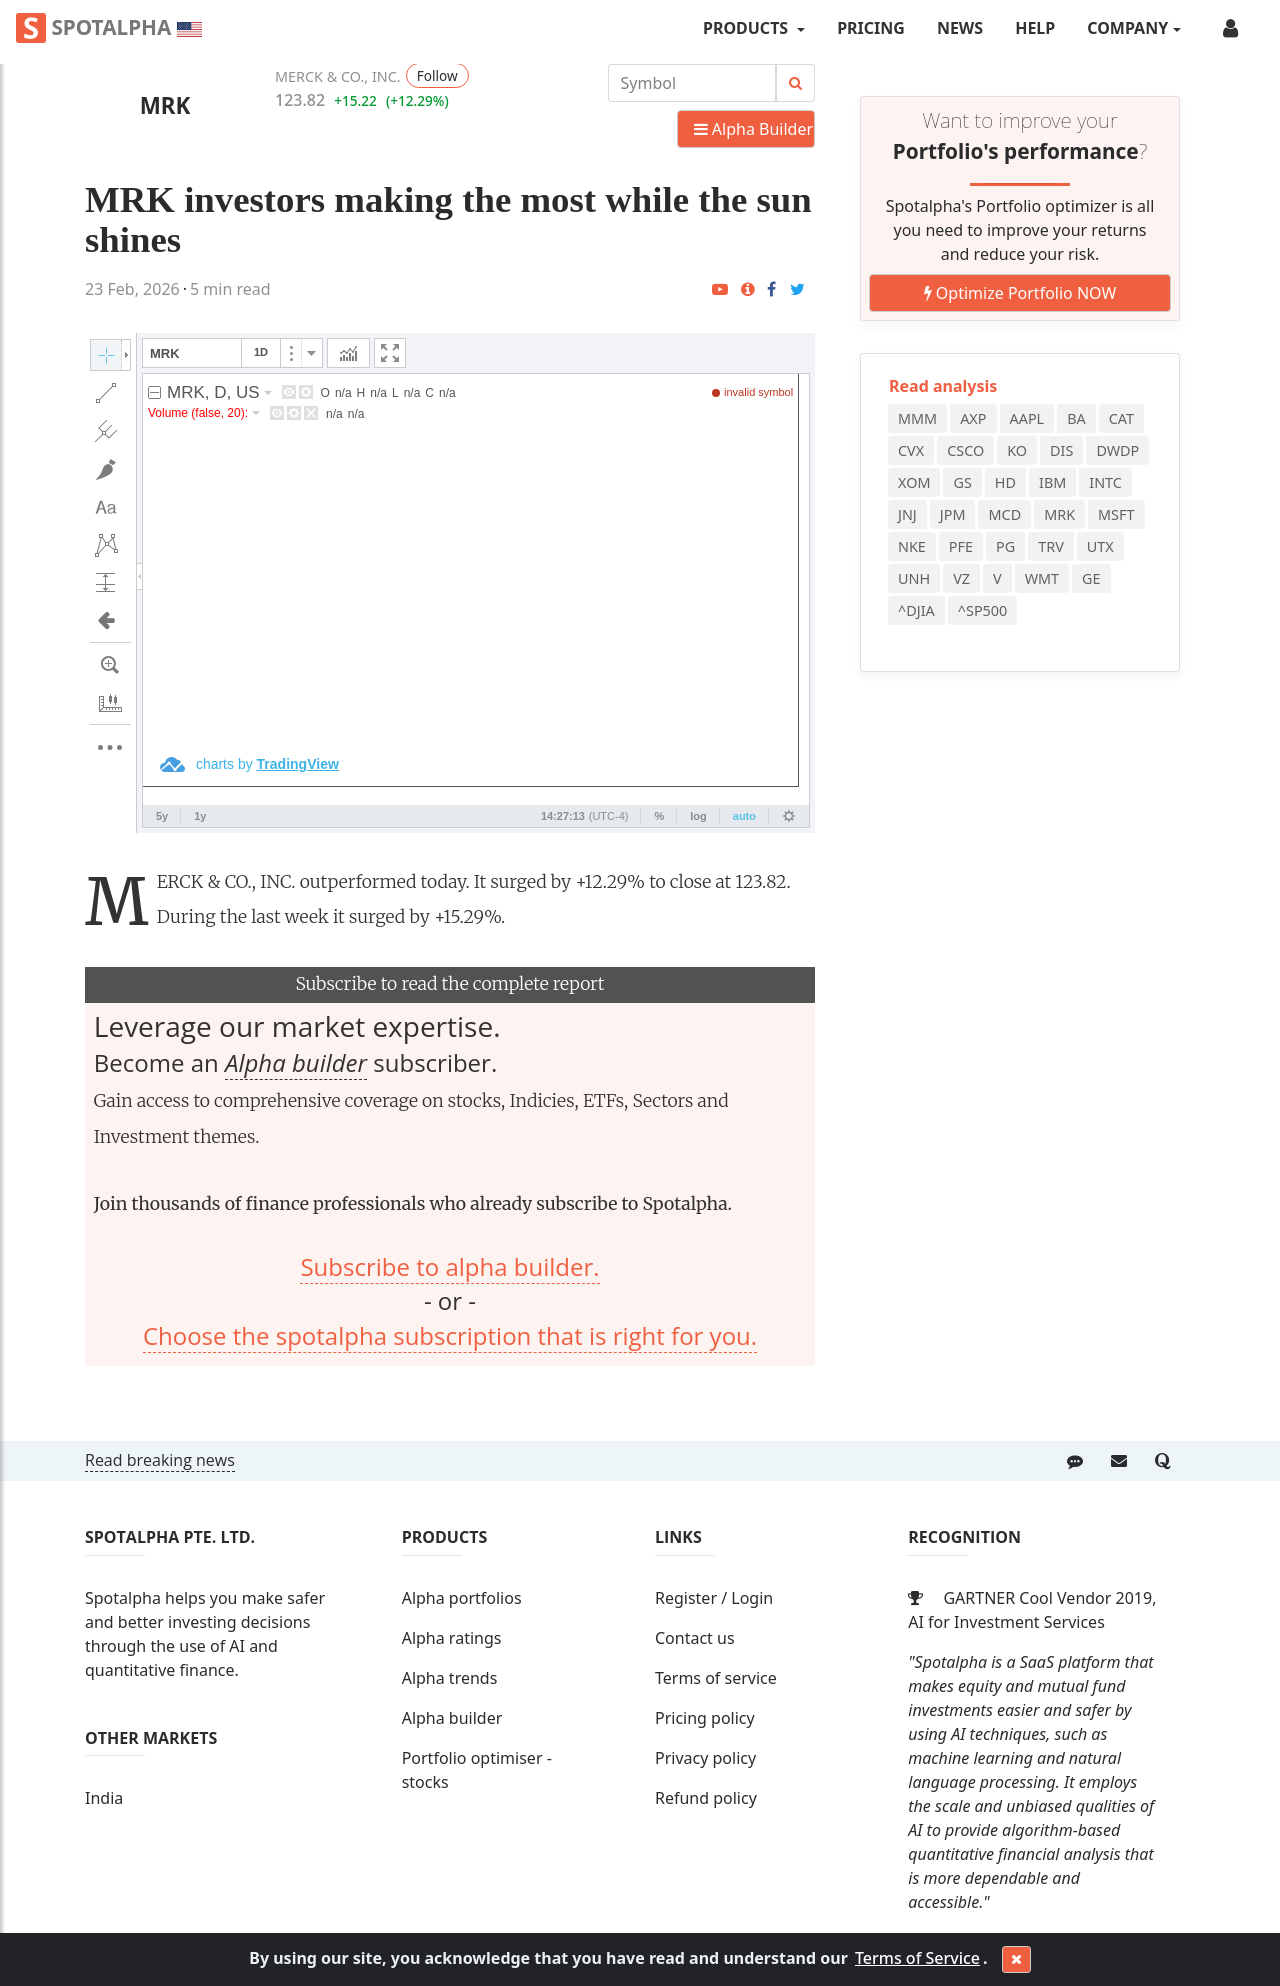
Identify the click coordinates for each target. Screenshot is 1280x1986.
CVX (911, 450)
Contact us (695, 1638)
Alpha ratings (452, 1638)
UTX (1100, 546)
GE (1091, 578)
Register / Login (714, 1598)
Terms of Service (917, 1958)
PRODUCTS (747, 28)
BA (1076, 418)
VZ (961, 578)
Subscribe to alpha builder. (449, 1266)
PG (1005, 546)
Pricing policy (705, 1718)
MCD (1004, 514)
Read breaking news (160, 1460)
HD (1005, 482)
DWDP (1117, 450)
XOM (914, 482)
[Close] (1016, 1960)
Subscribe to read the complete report (449, 984)
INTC (1105, 482)
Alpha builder (296, 1062)
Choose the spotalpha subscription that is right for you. (450, 1335)
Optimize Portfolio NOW (1020, 293)
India (104, 1798)
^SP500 (983, 610)
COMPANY (1127, 28)
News (960, 28)
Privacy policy (705, 1758)
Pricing (871, 28)
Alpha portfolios (462, 1598)
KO (1017, 450)
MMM (917, 418)
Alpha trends (450, 1678)
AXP (973, 418)
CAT (1121, 418)
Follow (437, 75)
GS (962, 482)
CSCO (965, 450)
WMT (1042, 578)
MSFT (1116, 514)
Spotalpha (109, 28)
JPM (953, 514)
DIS (1061, 450)
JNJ (907, 514)
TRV (1051, 546)
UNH (914, 578)
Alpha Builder (753, 129)
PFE (961, 546)
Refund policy (706, 1798)
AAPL (1027, 418)
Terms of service (716, 1678)
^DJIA (916, 610)
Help (1035, 28)
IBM (1052, 482)
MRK (165, 105)
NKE (912, 546)
